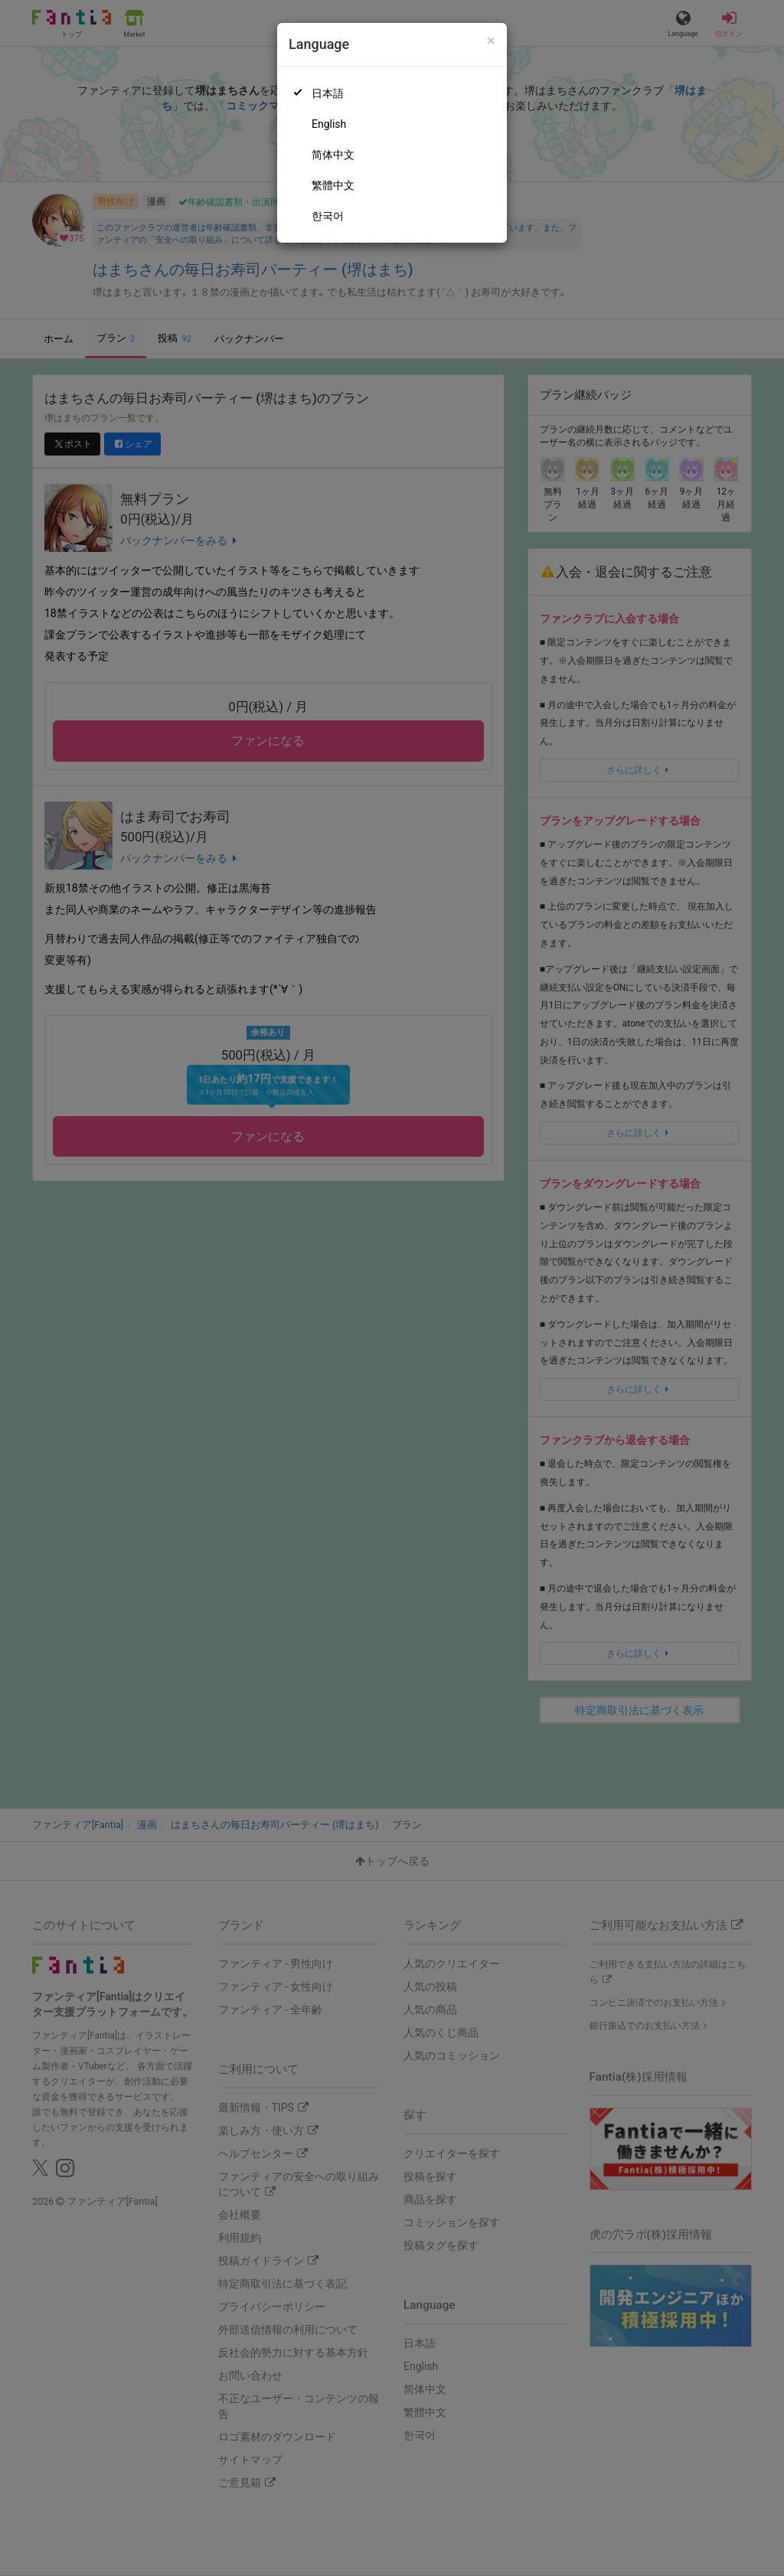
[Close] (491, 41)
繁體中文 (333, 185)
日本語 (328, 93)
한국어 (328, 216)
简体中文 (333, 155)
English (329, 124)
